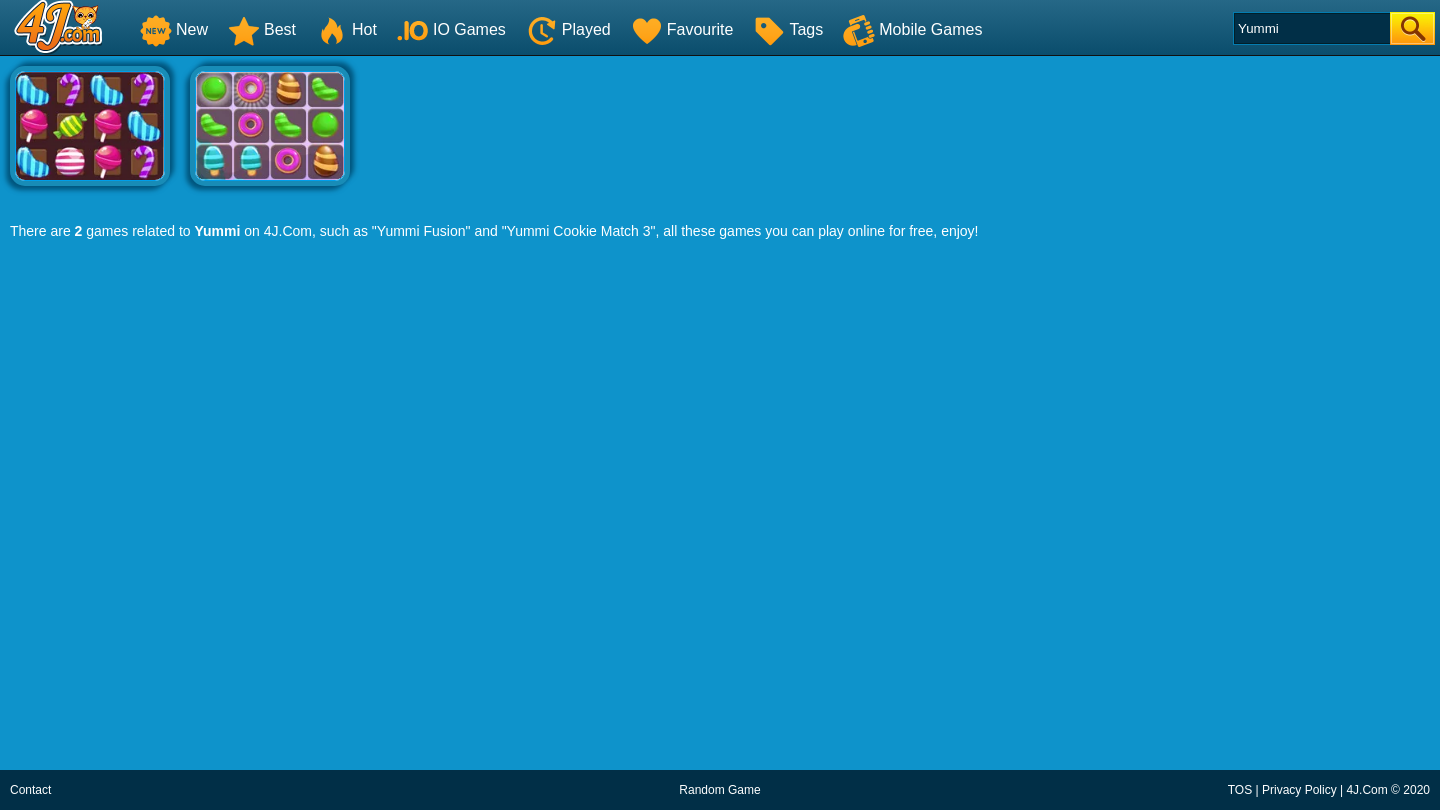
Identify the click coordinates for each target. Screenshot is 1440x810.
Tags (788, 29)
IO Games (451, 29)
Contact (30, 790)
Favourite (682, 29)
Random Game (719, 790)
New (174, 29)
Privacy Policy (1299, 790)
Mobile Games (912, 29)
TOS (1240, 790)
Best (262, 29)
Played (568, 29)
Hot (346, 29)
